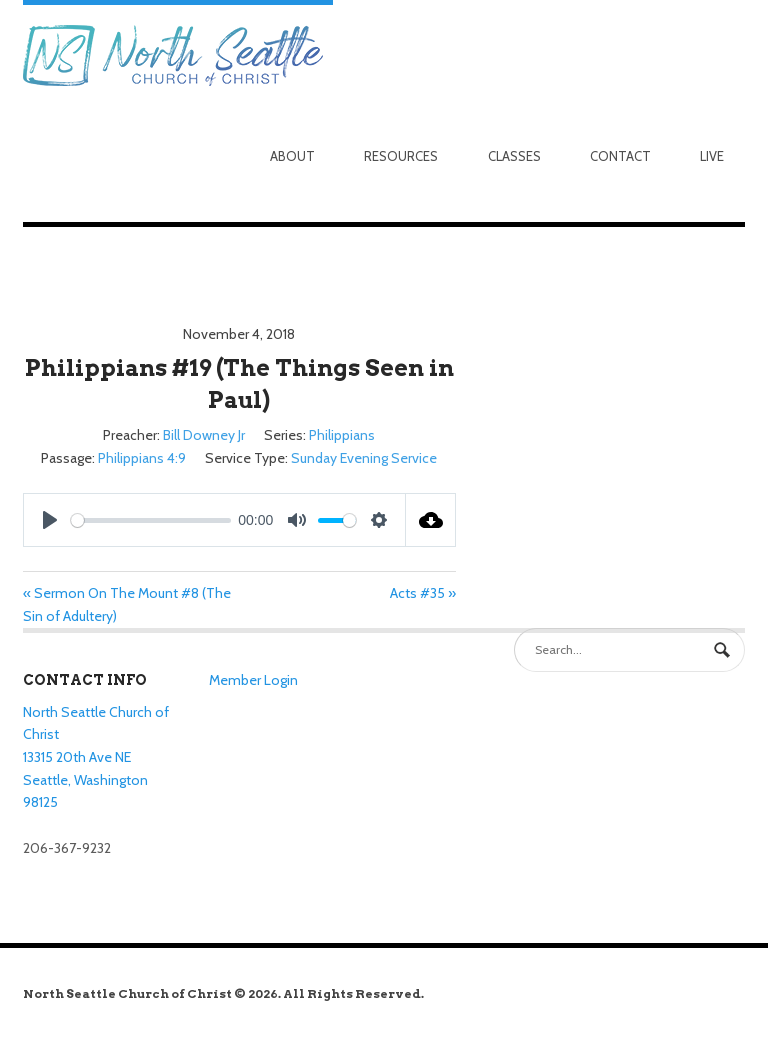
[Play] (50, 520)
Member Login (253, 680)
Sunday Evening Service (364, 458)
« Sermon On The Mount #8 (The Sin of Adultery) (127, 604)
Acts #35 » (423, 593)
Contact (620, 156)
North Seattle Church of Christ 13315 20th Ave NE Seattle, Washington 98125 (96, 757)
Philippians (342, 435)
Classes (514, 156)
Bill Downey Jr (204, 435)
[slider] (151, 520)
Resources (401, 156)
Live (712, 156)
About (292, 156)
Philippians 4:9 (142, 458)
